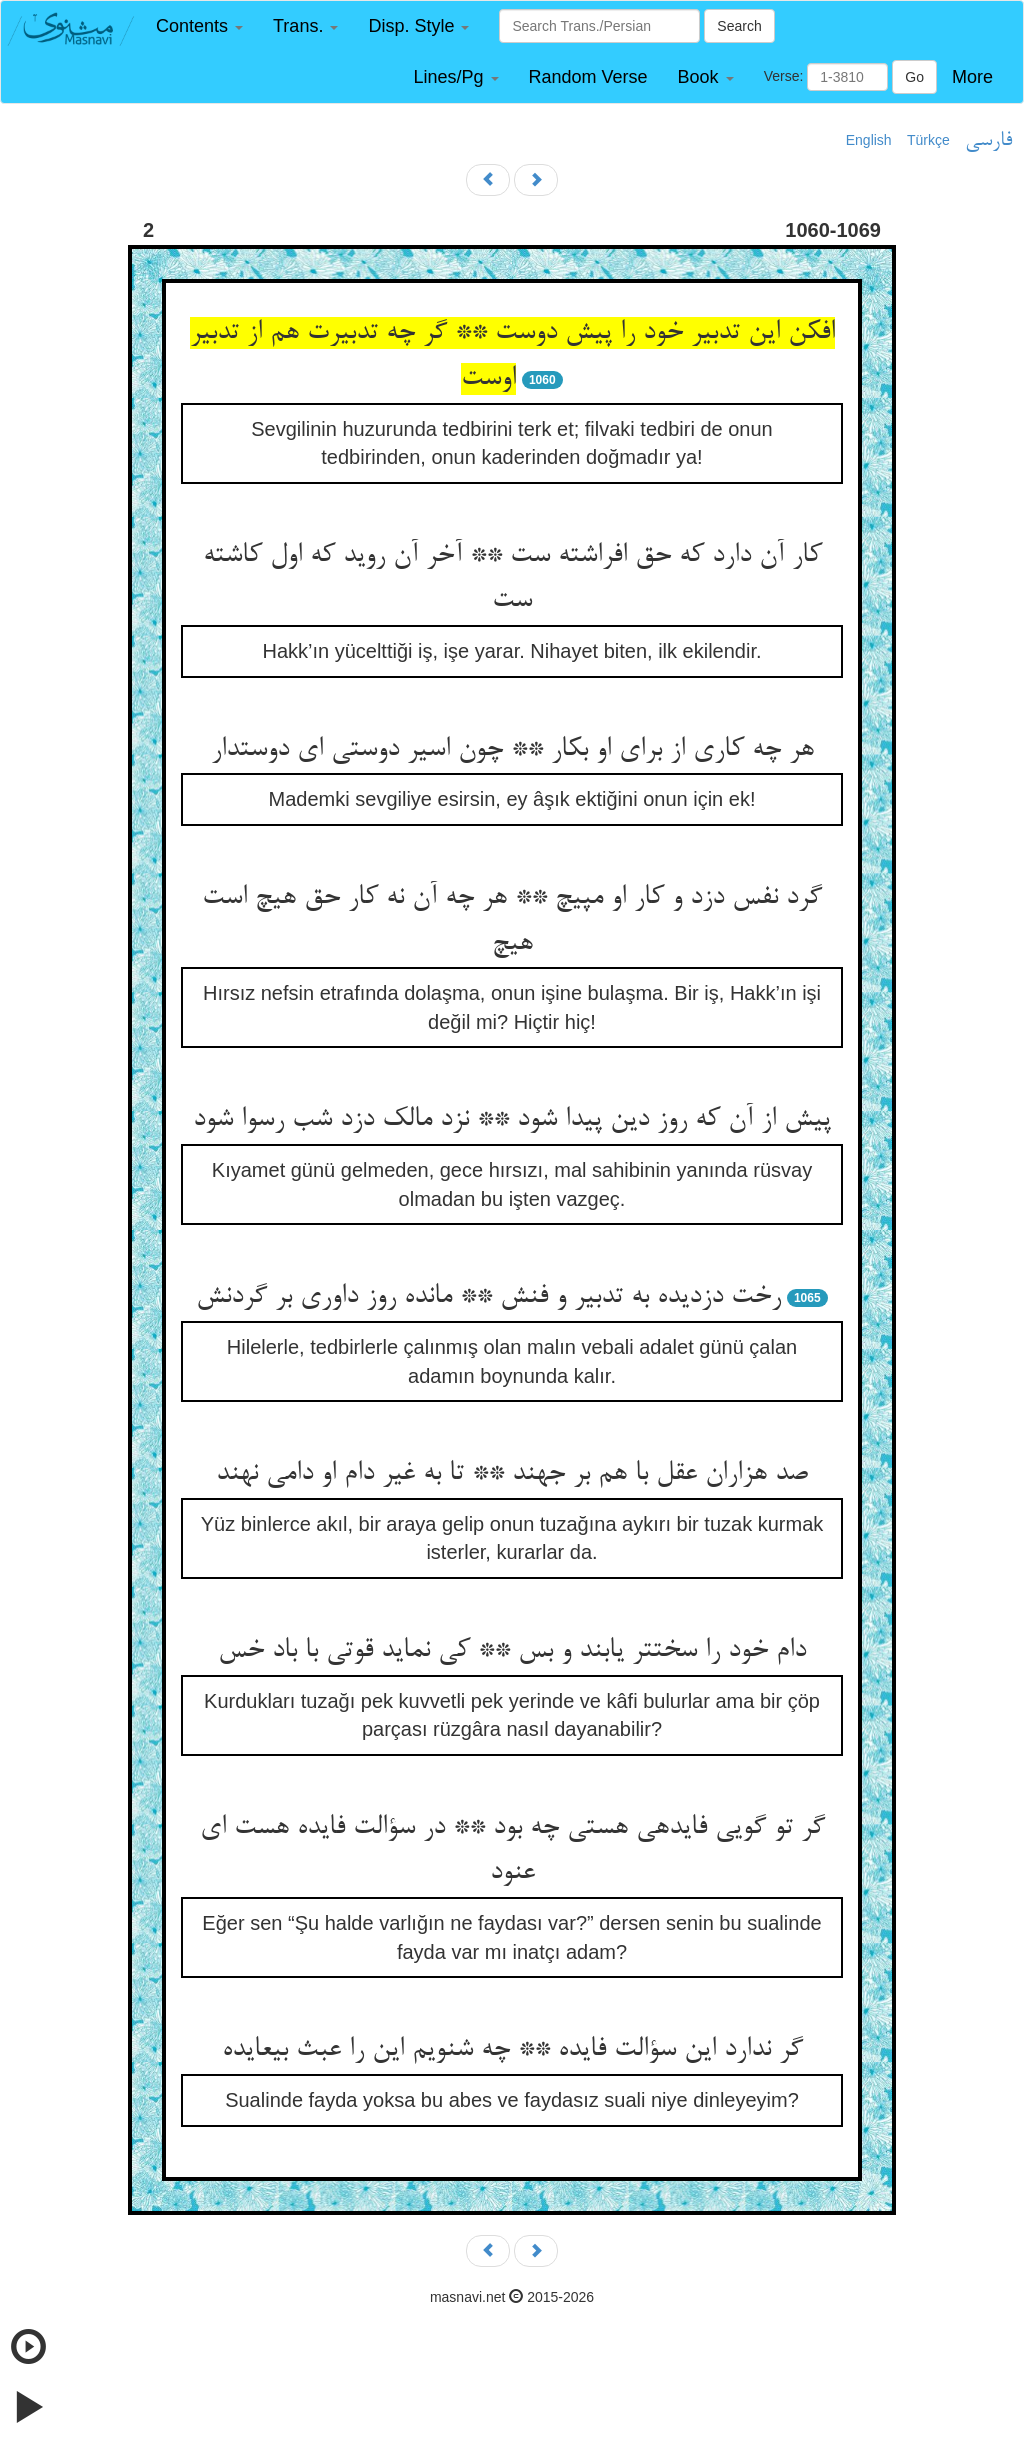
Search (739, 26)
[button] (199, 26)
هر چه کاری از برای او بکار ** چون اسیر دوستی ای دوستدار (512, 750)
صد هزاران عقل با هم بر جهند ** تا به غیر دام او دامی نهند (512, 1474)
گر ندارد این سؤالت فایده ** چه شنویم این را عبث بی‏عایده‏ (512, 2050)
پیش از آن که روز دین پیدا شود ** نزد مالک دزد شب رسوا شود (512, 1120)
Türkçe (928, 140)
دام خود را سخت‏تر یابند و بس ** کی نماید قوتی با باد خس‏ (512, 1651)
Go (914, 77)
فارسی (988, 141)
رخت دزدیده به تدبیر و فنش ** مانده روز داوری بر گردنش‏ (488, 1297)
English (869, 140)
